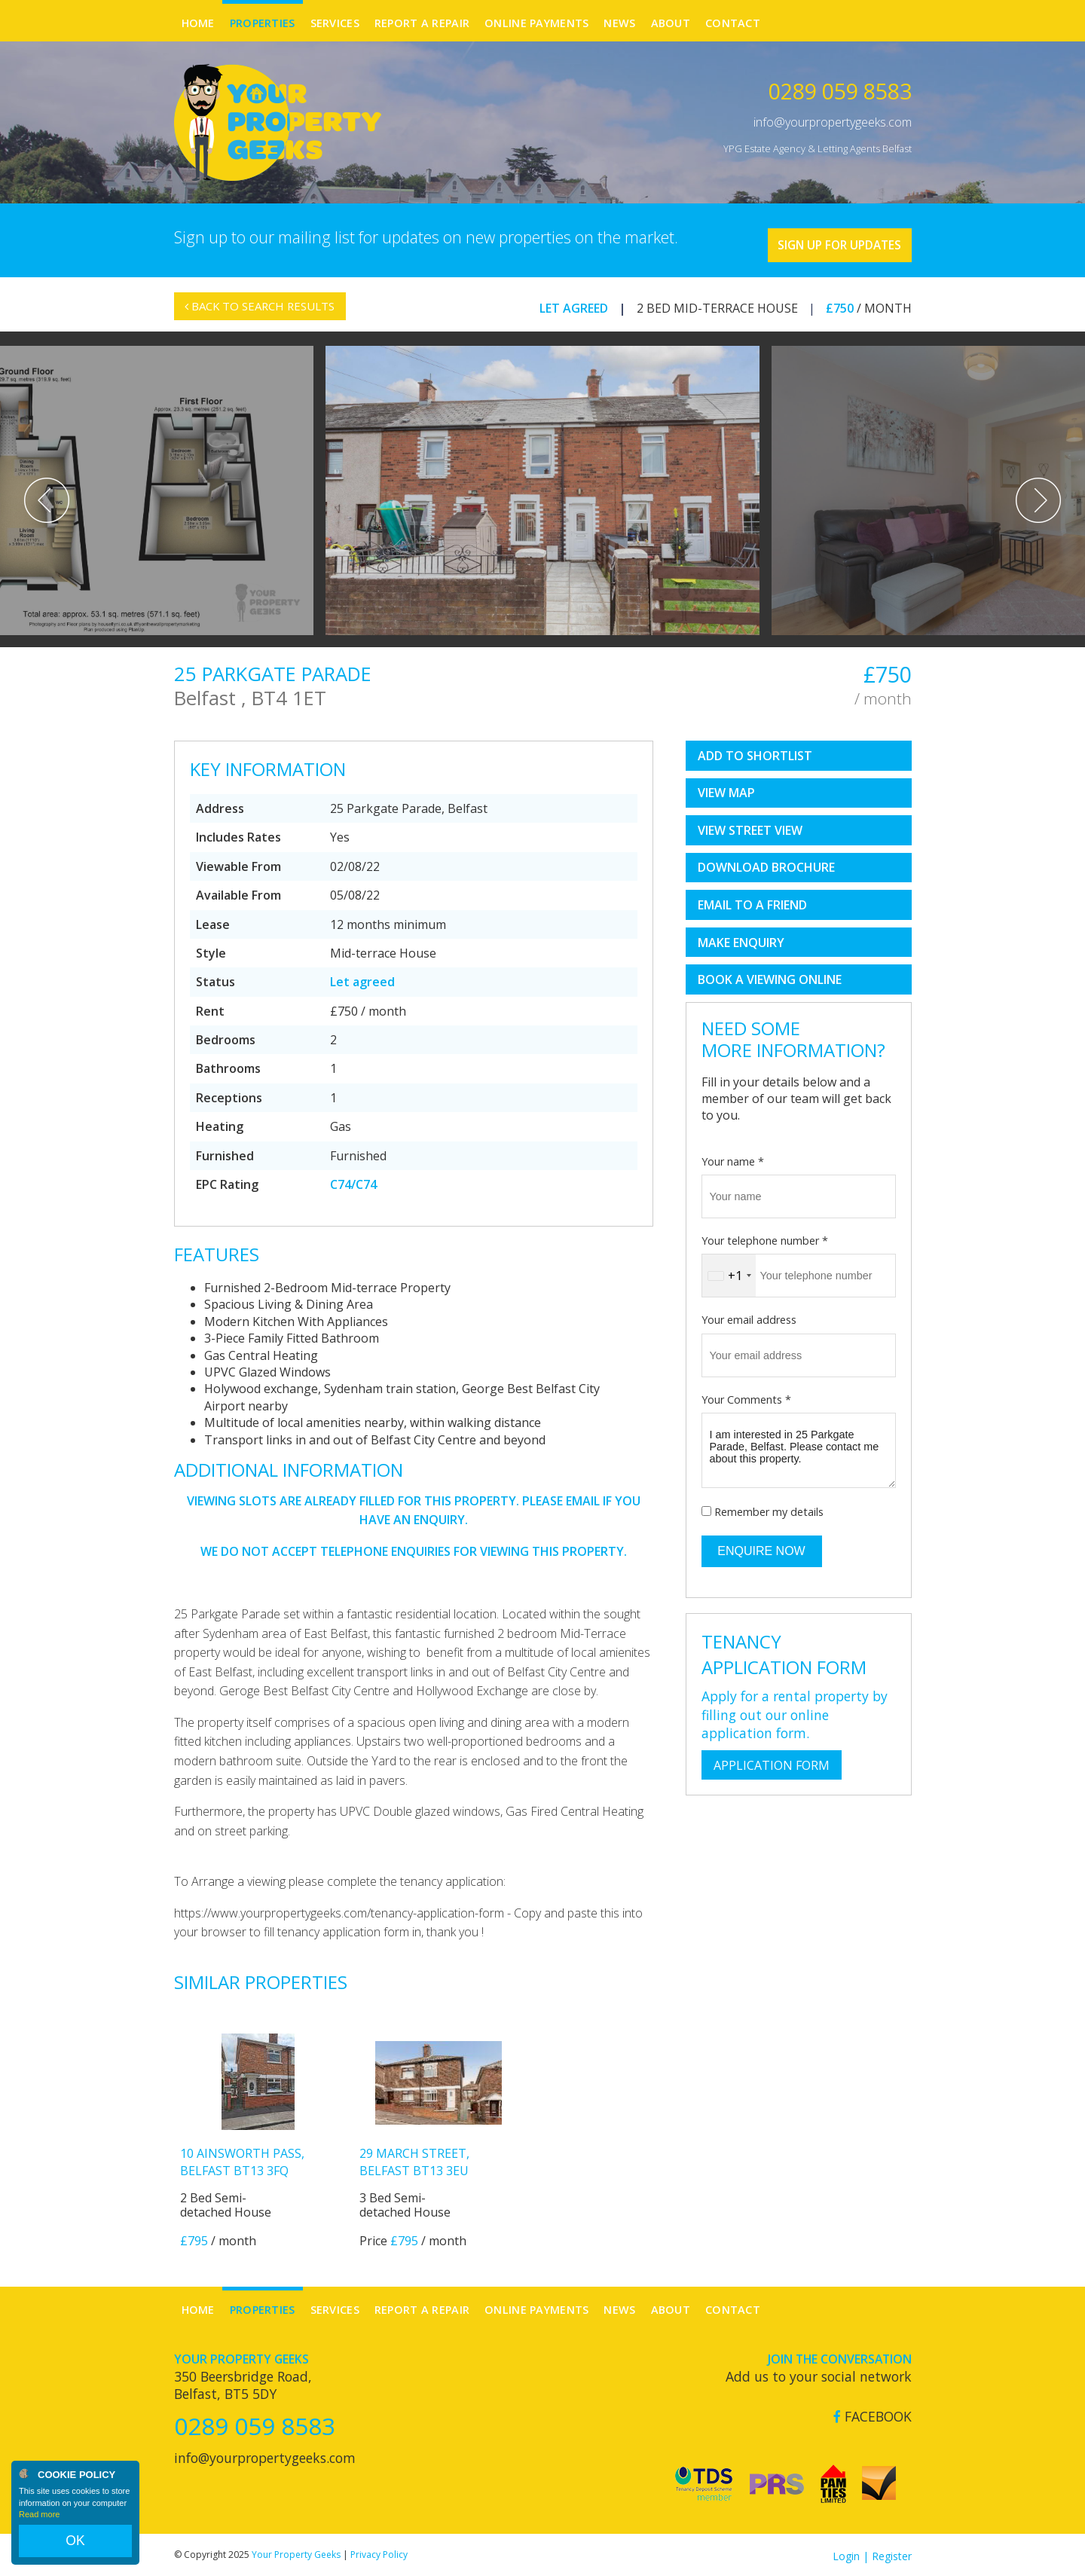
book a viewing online (770, 977)
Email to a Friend (752, 902)
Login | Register (872, 2553)
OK (75, 2546)
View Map (726, 790)
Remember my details (769, 1509)
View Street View (750, 828)
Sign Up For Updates (822, 239)
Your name (732, 1158)
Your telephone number (764, 1238)
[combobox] (729, 1273)
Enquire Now (761, 1548)
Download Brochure (766, 865)
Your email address (748, 1317)
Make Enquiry (741, 939)
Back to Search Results (266, 312)
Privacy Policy (379, 2551)
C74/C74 (353, 1182)
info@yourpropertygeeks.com (832, 122)
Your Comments (746, 1396)
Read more (39, 2526)
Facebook (872, 2413)
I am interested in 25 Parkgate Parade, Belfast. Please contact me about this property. (798, 1448)
